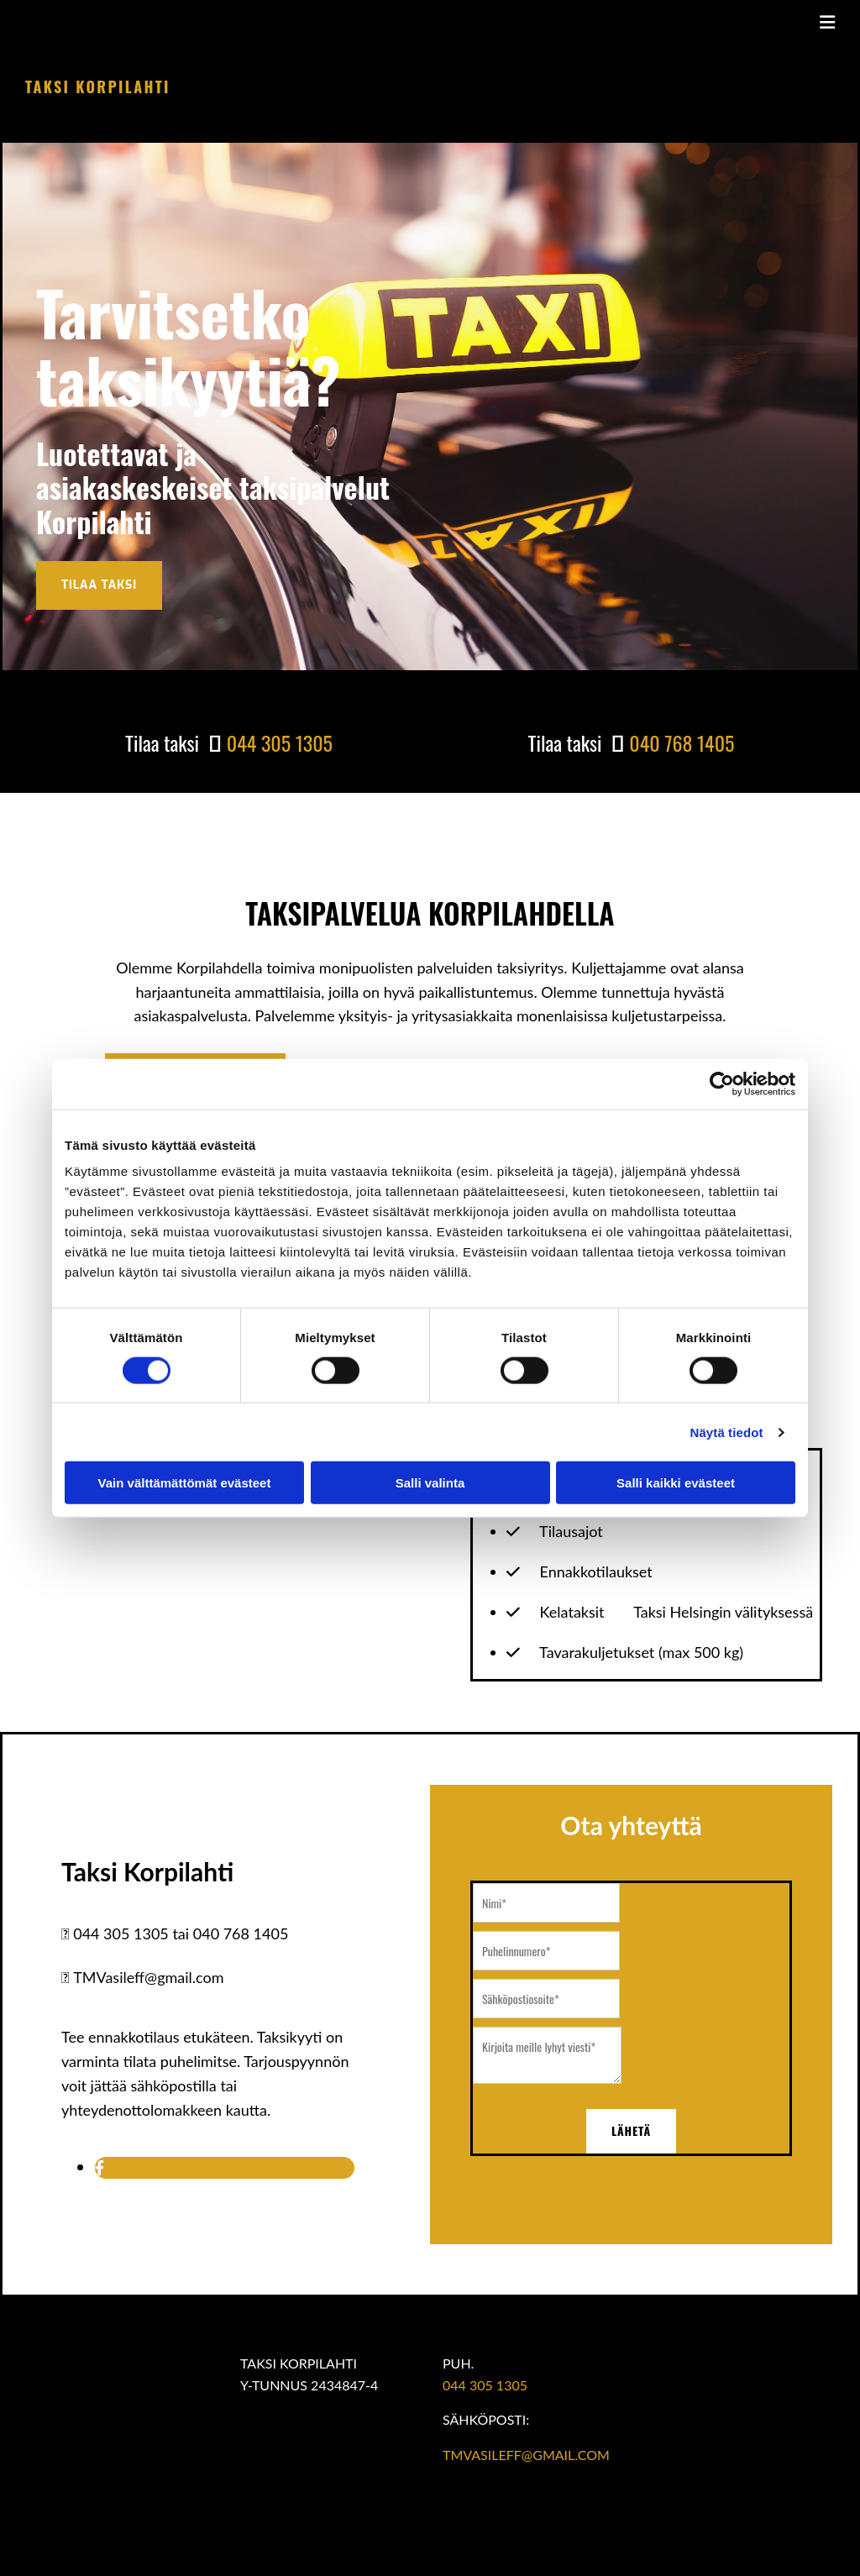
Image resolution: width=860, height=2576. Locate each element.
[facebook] (99, 2167)
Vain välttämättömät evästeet (184, 1483)
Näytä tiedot (726, 1431)
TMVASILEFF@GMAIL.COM (526, 2455)
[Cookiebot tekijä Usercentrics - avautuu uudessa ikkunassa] (721, 1083)
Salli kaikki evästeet (675, 1483)
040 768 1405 (681, 742)
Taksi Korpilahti (97, 86)
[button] (99, 585)
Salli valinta (430, 1483)
